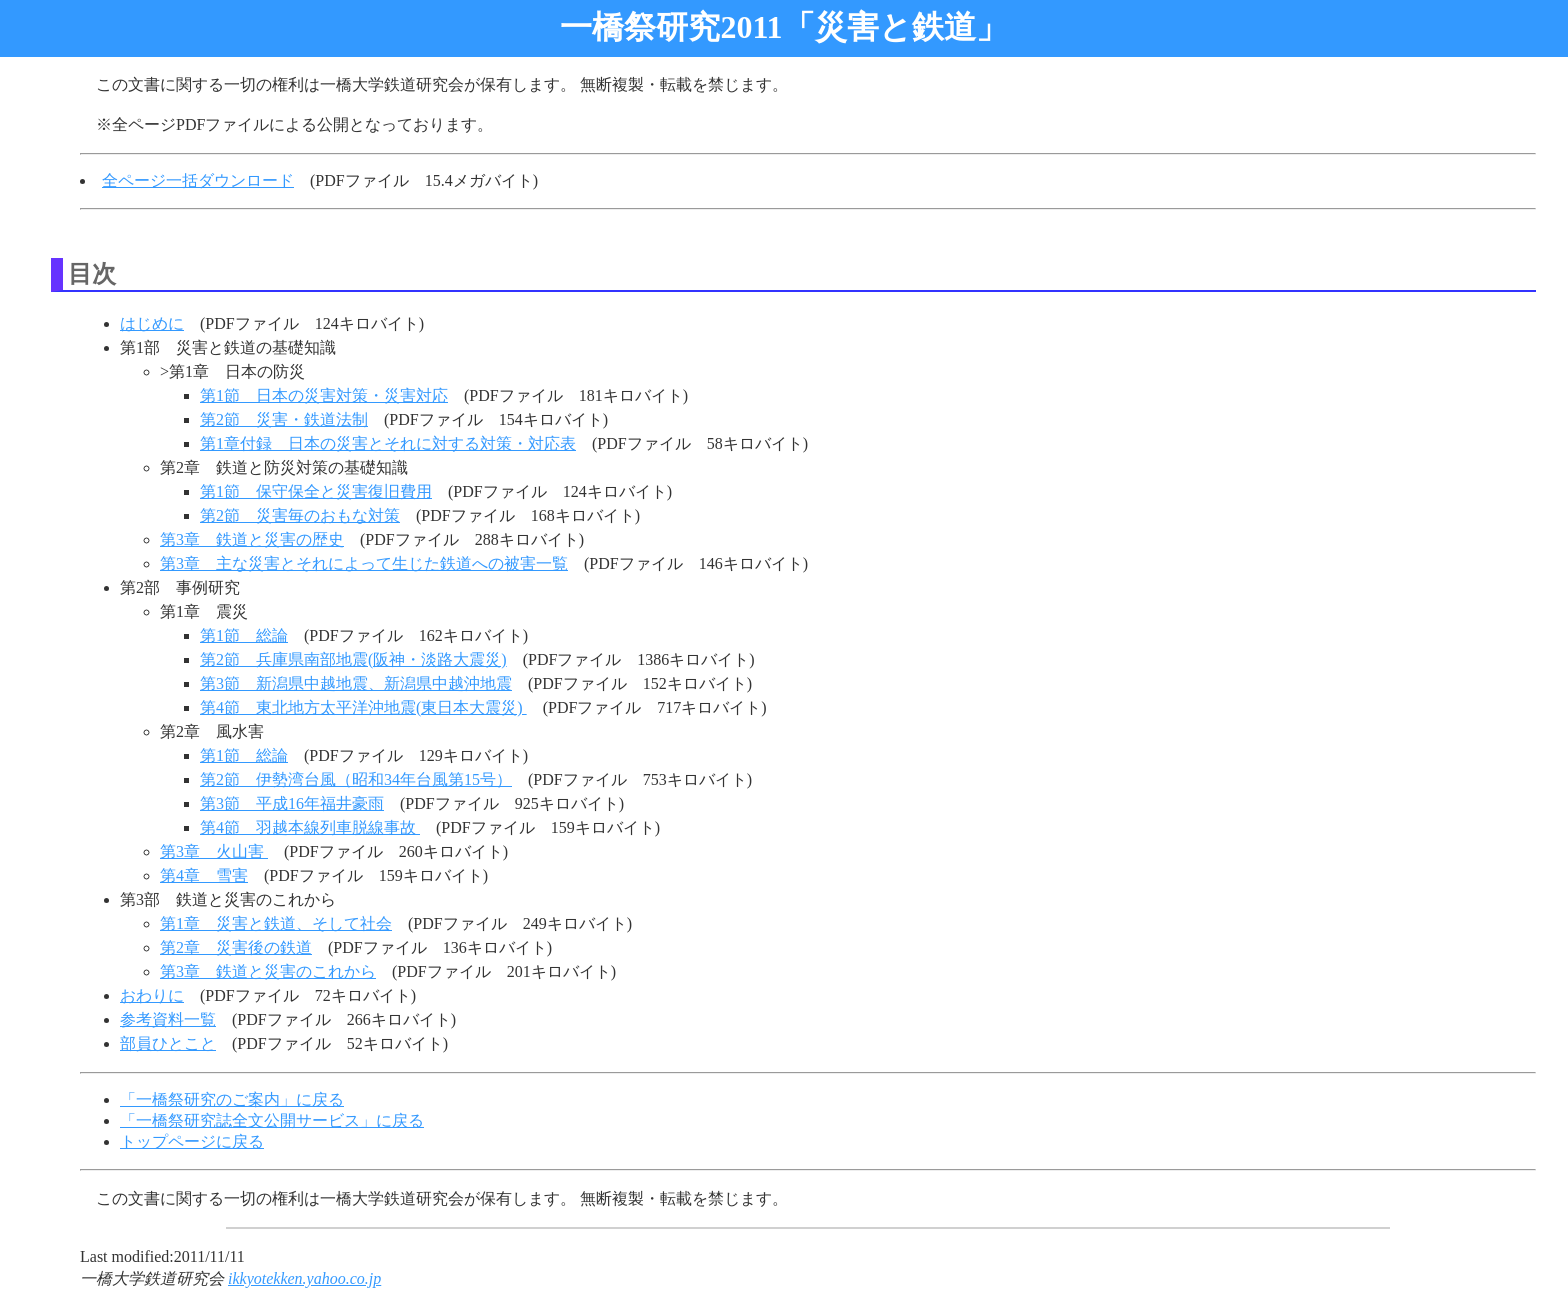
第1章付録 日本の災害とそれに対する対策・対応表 (388, 443)
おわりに (152, 995)
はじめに (152, 323)
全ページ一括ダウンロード (198, 180)
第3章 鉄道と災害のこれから (268, 971)
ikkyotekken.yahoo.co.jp (304, 1278)
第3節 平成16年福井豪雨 (292, 803)
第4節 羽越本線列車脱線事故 (310, 827)
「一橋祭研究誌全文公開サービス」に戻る (272, 1120)
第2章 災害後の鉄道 (236, 947)
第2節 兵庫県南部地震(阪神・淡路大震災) (353, 659)
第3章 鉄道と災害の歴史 (252, 539)
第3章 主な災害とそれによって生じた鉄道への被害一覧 (364, 563)
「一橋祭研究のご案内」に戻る (232, 1099)
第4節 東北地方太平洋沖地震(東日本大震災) (363, 707)
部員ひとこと (168, 1043)
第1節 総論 (244, 635)
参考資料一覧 (168, 1019)
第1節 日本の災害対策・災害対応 (324, 395)
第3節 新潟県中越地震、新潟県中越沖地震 (356, 683)
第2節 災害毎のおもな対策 (300, 515)
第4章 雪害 (204, 875)
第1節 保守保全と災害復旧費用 (316, 491)
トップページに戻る (192, 1141)
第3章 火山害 (214, 851)
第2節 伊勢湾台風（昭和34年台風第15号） (356, 779)
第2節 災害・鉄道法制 (284, 419)
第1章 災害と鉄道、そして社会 (276, 923)
